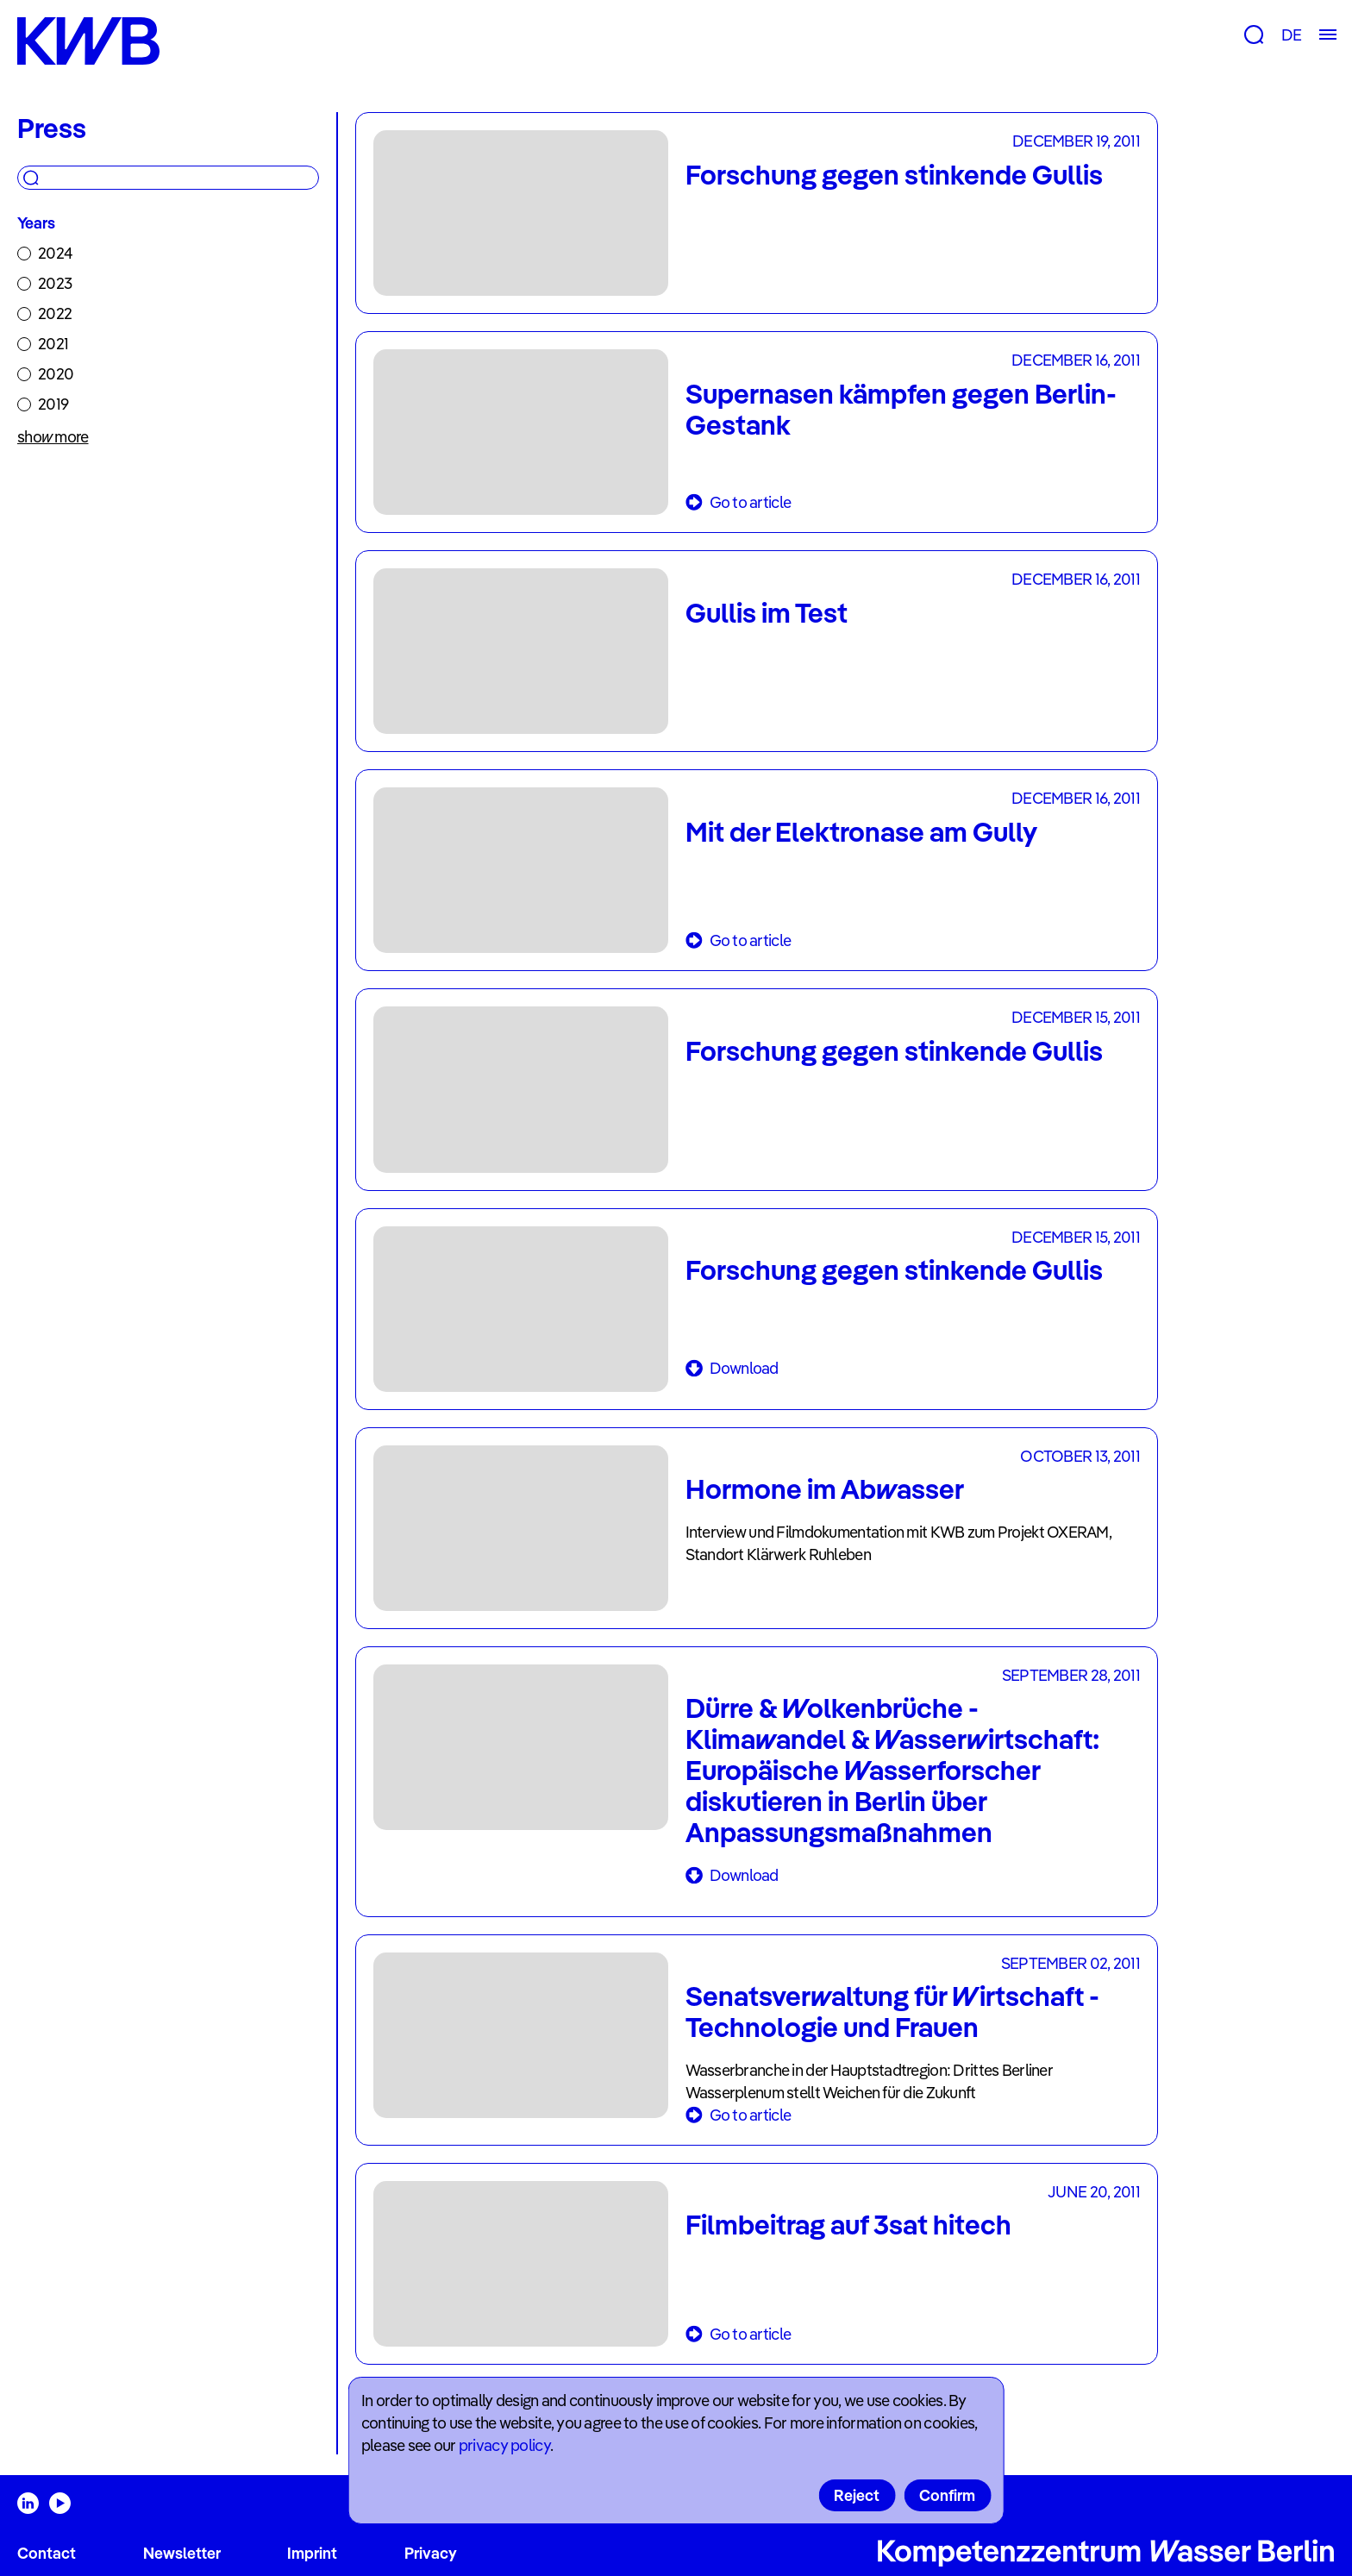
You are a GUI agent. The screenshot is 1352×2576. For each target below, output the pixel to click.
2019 (53, 404)
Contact (46, 2553)
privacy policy (504, 2445)
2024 (55, 253)
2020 (55, 374)
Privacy (430, 2553)
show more (53, 437)
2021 (53, 344)
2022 (55, 313)
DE (1291, 35)
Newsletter (182, 2553)
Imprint (312, 2553)
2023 (55, 283)
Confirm (947, 2495)
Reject (856, 2495)
